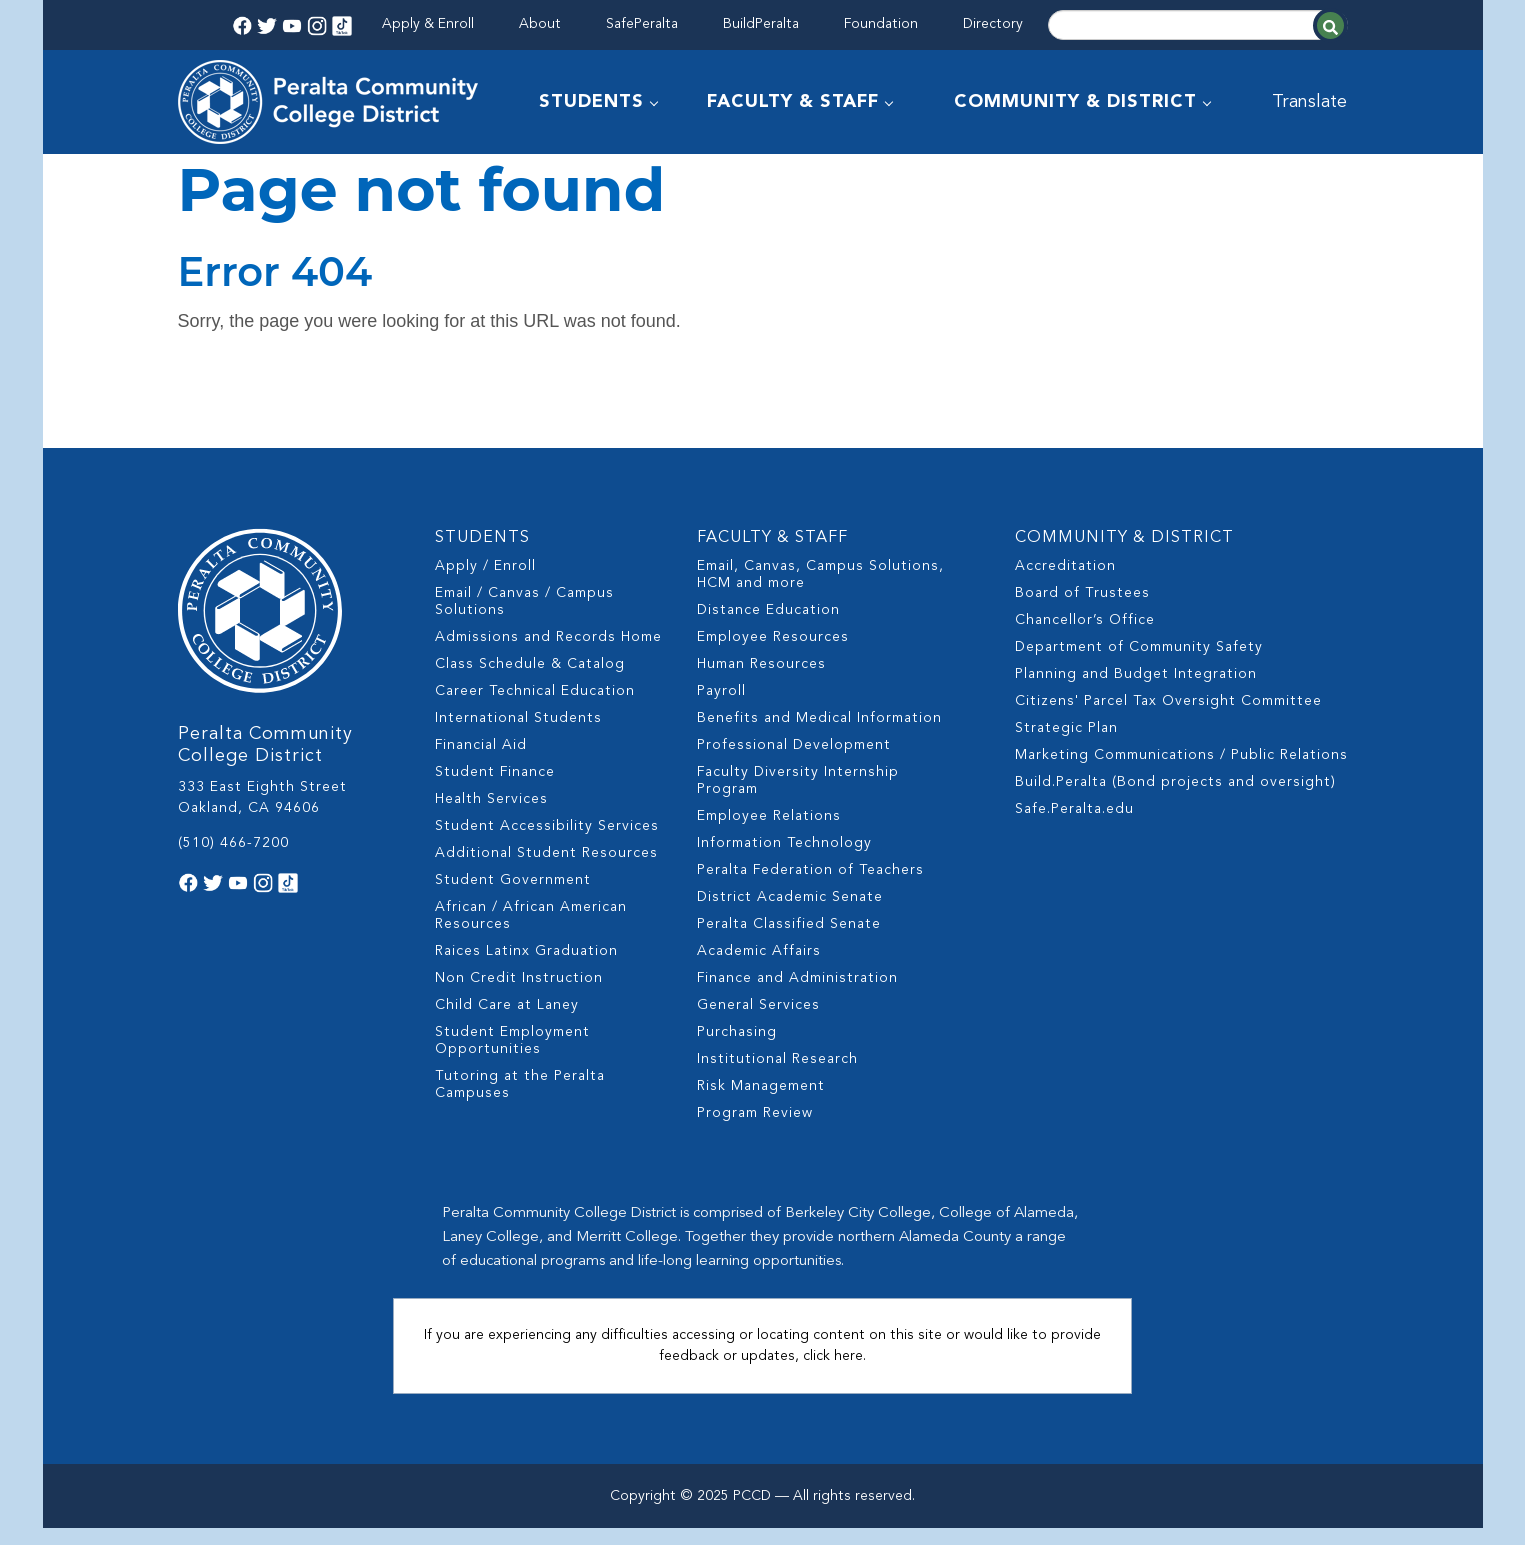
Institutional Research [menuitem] (777, 1076)
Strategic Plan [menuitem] (1066, 745)
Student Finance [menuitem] (495, 789)
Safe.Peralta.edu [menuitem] (1074, 826)
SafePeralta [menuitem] (642, 24)
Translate (1310, 102)
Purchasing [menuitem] (737, 1049)
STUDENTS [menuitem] (592, 102)
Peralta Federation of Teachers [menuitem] (810, 887)
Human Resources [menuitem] (761, 681)
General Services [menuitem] (758, 1022)
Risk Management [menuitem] (761, 1103)
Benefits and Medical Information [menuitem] (819, 735)
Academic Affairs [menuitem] (759, 968)
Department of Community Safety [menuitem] (1139, 664)
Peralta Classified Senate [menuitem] (789, 941)
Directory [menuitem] (993, 24)
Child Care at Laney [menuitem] (507, 1022)
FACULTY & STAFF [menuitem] (794, 102)
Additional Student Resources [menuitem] (546, 870)
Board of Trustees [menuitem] (1082, 610)
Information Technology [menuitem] (784, 860)
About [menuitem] (540, 24)
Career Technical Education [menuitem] (535, 708)
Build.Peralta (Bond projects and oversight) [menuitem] (1175, 799)
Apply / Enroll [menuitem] (485, 583)
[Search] (1198, 25)
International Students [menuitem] (518, 735)
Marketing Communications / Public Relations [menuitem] (1181, 772)
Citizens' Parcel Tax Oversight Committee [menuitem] (1168, 718)
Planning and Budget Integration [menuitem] (1136, 691)
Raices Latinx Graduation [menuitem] (526, 968)
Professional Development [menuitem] (794, 762)
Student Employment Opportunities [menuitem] (512, 1057)
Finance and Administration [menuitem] (797, 995)
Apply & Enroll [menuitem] (428, 24)
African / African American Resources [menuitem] (531, 932)
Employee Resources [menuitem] (773, 654)
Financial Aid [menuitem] (481, 762)
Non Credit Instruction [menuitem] (519, 995)
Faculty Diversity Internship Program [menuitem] (798, 797)
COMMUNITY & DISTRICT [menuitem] (1076, 102)
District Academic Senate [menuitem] (790, 914)
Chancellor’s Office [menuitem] (1085, 637)
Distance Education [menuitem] (768, 627)
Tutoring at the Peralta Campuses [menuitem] (520, 1101)
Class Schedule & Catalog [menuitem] (530, 681)
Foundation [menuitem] (881, 24)
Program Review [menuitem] (755, 1130)
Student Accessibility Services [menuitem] (547, 843)
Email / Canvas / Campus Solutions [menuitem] (524, 618)
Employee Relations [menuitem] (769, 833)
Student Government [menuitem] (513, 897)
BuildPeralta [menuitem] (761, 24)
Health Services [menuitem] (491, 816)
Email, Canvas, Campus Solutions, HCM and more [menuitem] (820, 591)
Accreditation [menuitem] (1065, 583)
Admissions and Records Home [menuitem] (548, 654)
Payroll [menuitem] (721, 708)
